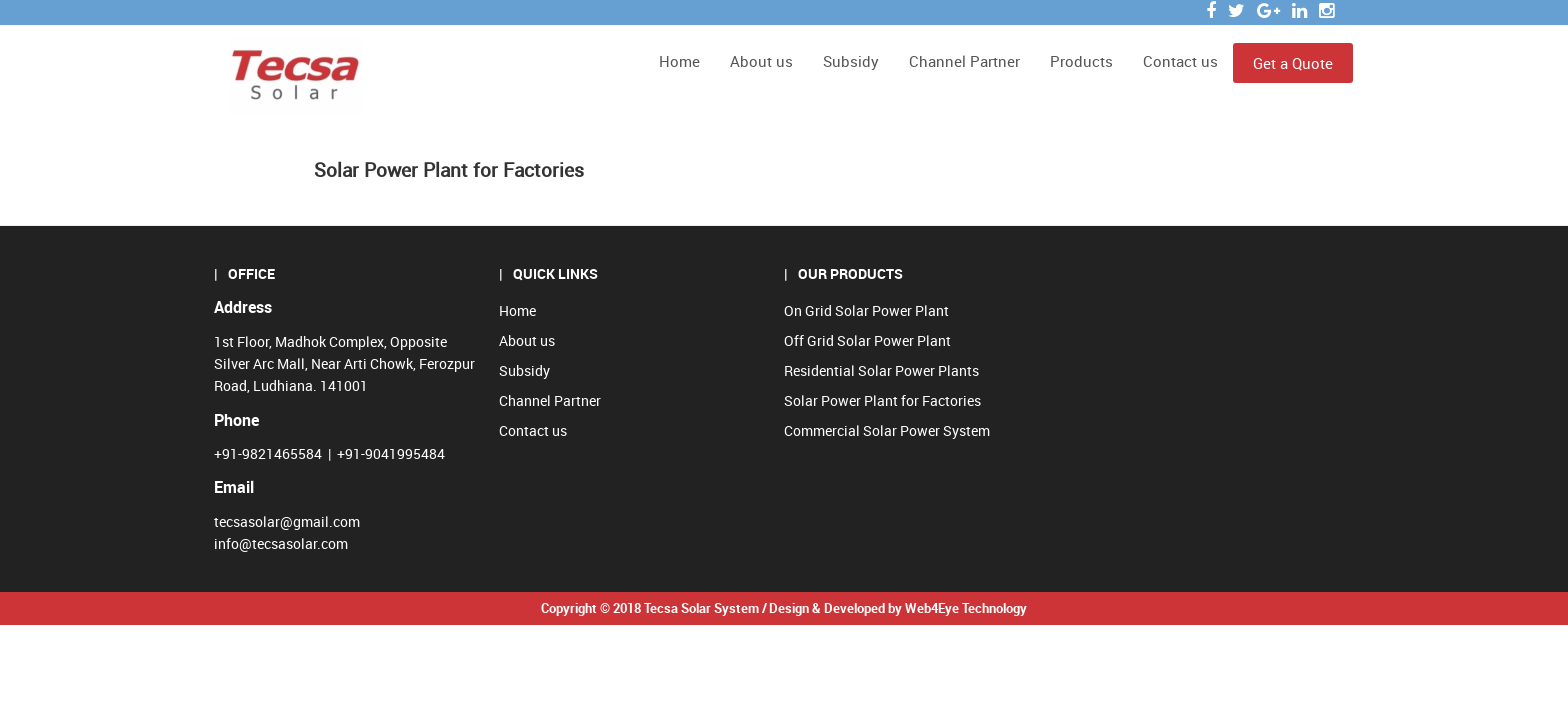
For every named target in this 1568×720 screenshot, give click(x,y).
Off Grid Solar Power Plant (867, 340)
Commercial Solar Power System (887, 430)
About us (761, 61)
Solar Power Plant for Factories (882, 400)
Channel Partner (964, 61)
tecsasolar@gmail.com (287, 521)
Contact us (1180, 61)
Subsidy (851, 61)
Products (1081, 61)
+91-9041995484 (391, 453)
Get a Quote (1293, 63)
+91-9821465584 (268, 453)
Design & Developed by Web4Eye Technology (898, 608)
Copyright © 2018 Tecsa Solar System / (654, 608)
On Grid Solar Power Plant (866, 310)
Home (679, 61)
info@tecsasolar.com (281, 543)
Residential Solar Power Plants (881, 370)
